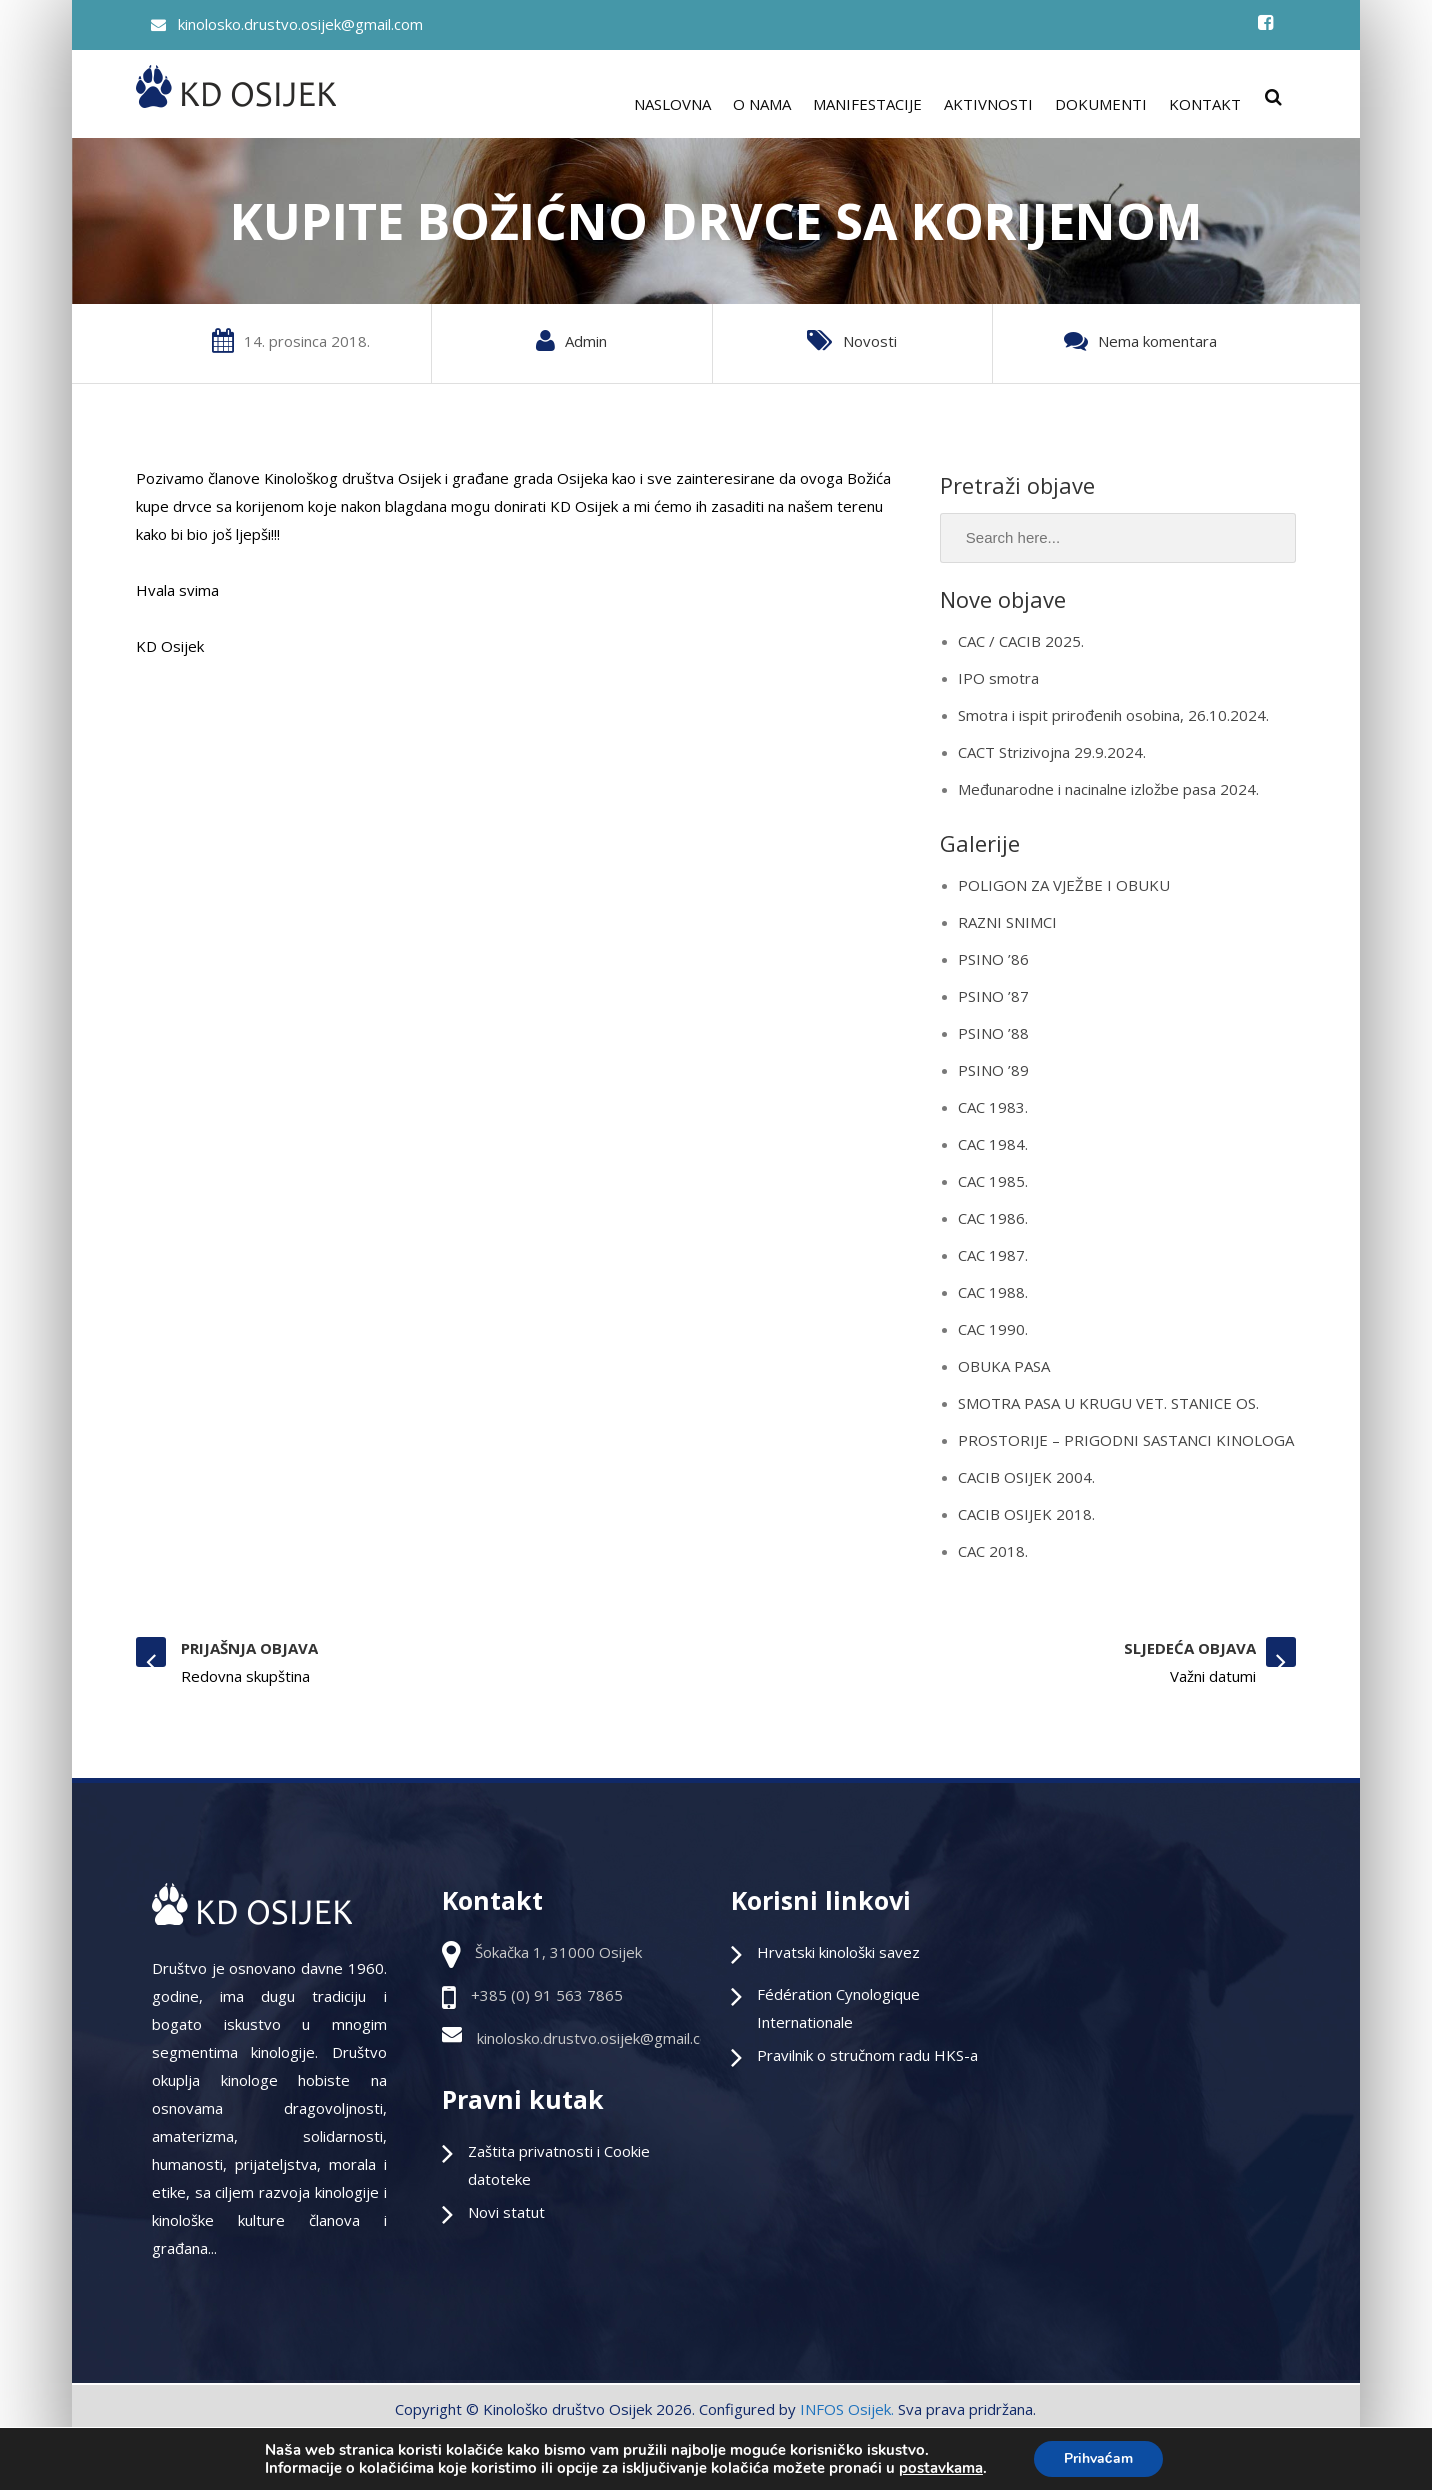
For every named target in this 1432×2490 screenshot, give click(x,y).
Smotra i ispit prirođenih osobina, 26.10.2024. (1113, 715)
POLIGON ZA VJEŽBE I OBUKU (1064, 885)
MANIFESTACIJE (867, 104)
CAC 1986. (993, 1218)
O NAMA (762, 104)
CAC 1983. (993, 1107)
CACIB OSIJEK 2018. (1026, 1514)
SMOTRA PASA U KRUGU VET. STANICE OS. (1108, 1403)
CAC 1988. (993, 1292)
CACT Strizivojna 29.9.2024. (1052, 752)
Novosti (870, 341)
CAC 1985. (993, 1181)
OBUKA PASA (1004, 1366)
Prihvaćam (1098, 2458)
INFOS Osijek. (847, 2409)
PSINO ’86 (993, 959)
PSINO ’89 (993, 1070)
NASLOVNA (672, 104)
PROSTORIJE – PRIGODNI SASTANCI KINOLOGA (1126, 1440)
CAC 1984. (993, 1144)
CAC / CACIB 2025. (1021, 641)
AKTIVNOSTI (988, 104)
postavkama (941, 2468)
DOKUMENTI (1101, 104)
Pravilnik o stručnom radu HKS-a (867, 2055)
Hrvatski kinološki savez (838, 1952)
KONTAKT (1205, 104)
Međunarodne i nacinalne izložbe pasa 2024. (1108, 789)
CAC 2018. (993, 1551)
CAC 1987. (993, 1255)
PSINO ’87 (993, 996)
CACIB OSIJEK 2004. (1026, 1477)
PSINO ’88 (993, 1033)
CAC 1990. (993, 1329)
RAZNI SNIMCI (1007, 922)
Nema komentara (1157, 341)
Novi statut (506, 2212)
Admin (586, 341)
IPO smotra (998, 678)
